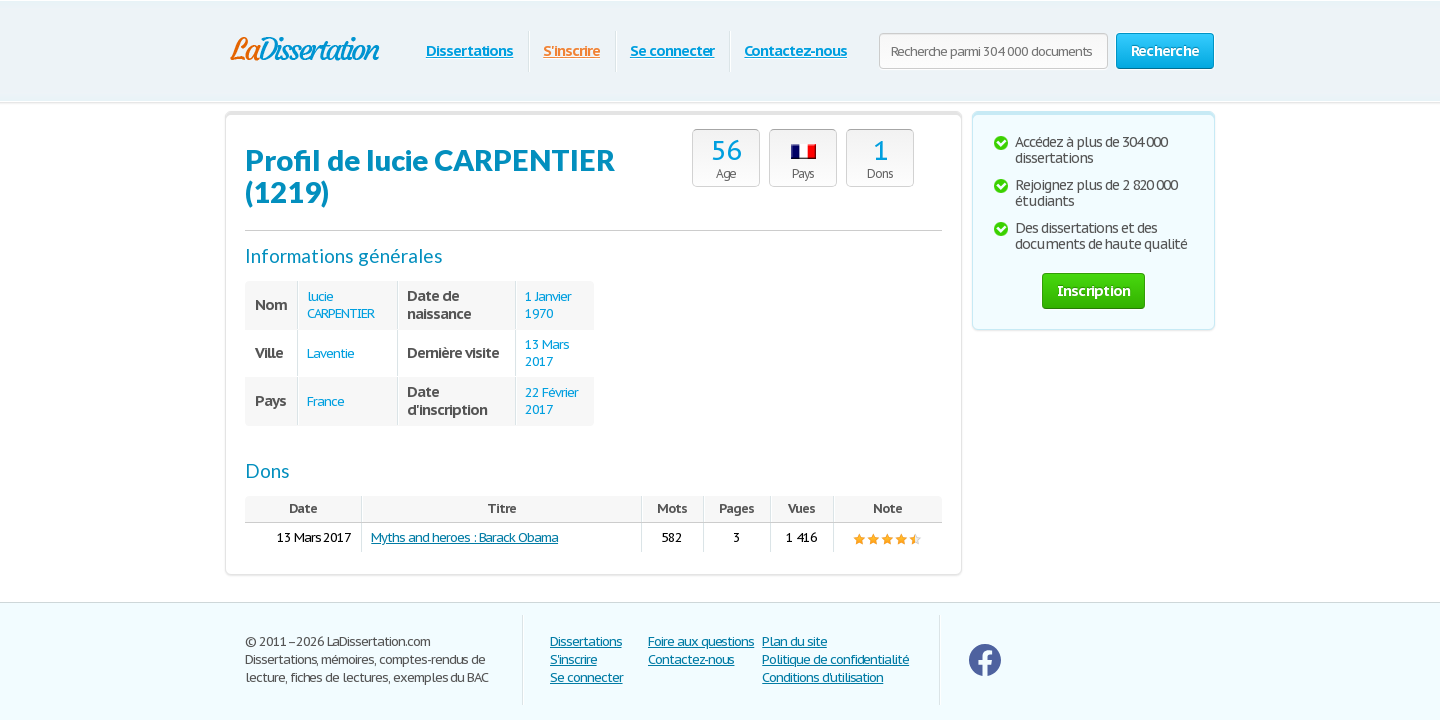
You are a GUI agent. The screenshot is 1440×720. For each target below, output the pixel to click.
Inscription (1094, 290)
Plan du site (794, 641)
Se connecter (672, 50)
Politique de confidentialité (835, 659)
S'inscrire (571, 50)
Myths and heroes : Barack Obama (464, 537)
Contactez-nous (795, 50)
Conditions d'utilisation (822, 677)
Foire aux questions (701, 641)
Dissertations (469, 50)
